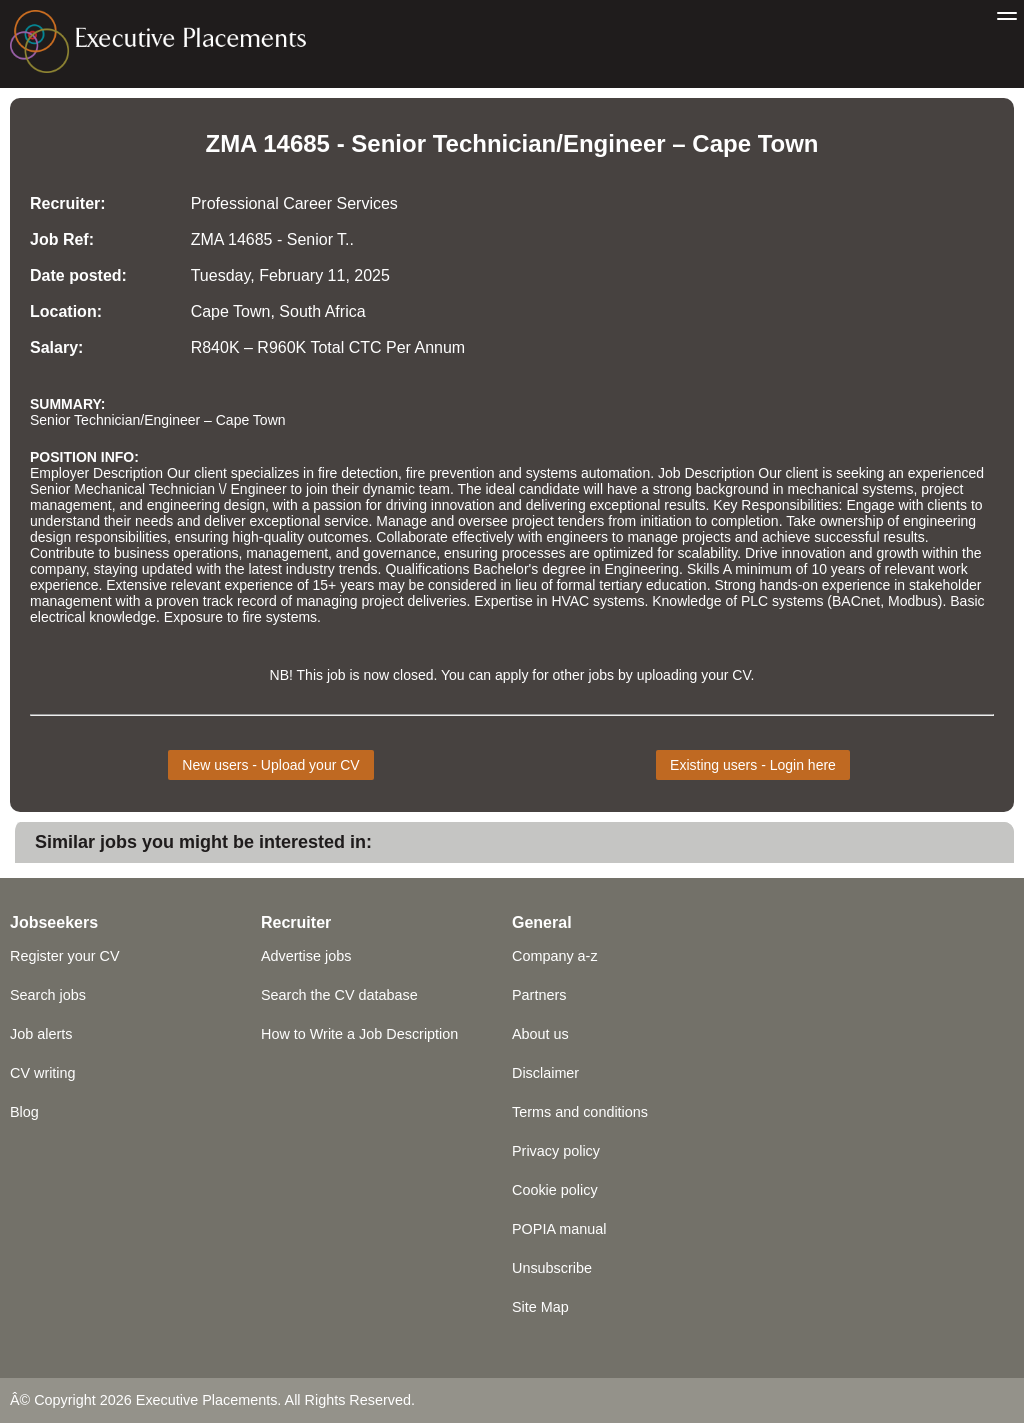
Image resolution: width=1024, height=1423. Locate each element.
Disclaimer (545, 1073)
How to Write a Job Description (359, 1034)
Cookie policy (555, 1190)
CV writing (43, 1073)
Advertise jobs (306, 956)
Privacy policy (556, 1151)
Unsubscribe (552, 1268)
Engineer (614, 143)
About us (540, 1034)
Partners (539, 995)
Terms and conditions (580, 1112)
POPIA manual (559, 1229)
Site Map (540, 1307)
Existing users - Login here (753, 765)
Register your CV (65, 956)
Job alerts (41, 1034)
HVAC (570, 601)
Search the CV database (339, 995)
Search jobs (48, 995)
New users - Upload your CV (270, 765)
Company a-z (555, 956)
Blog (24, 1112)
